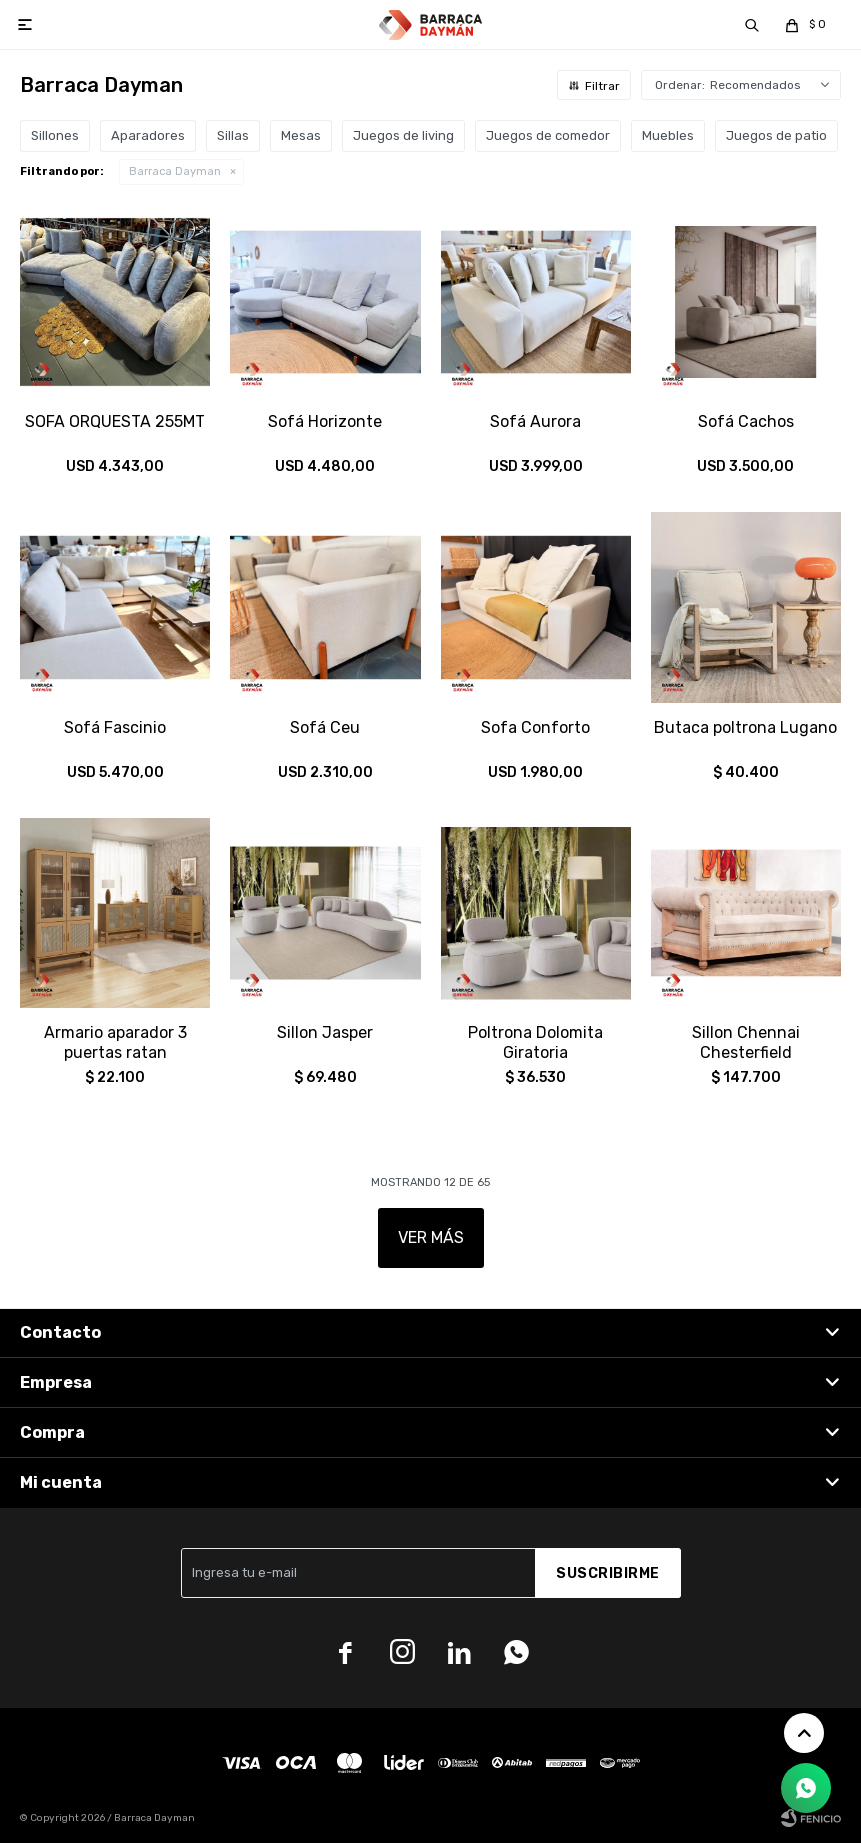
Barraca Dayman (175, 171)
